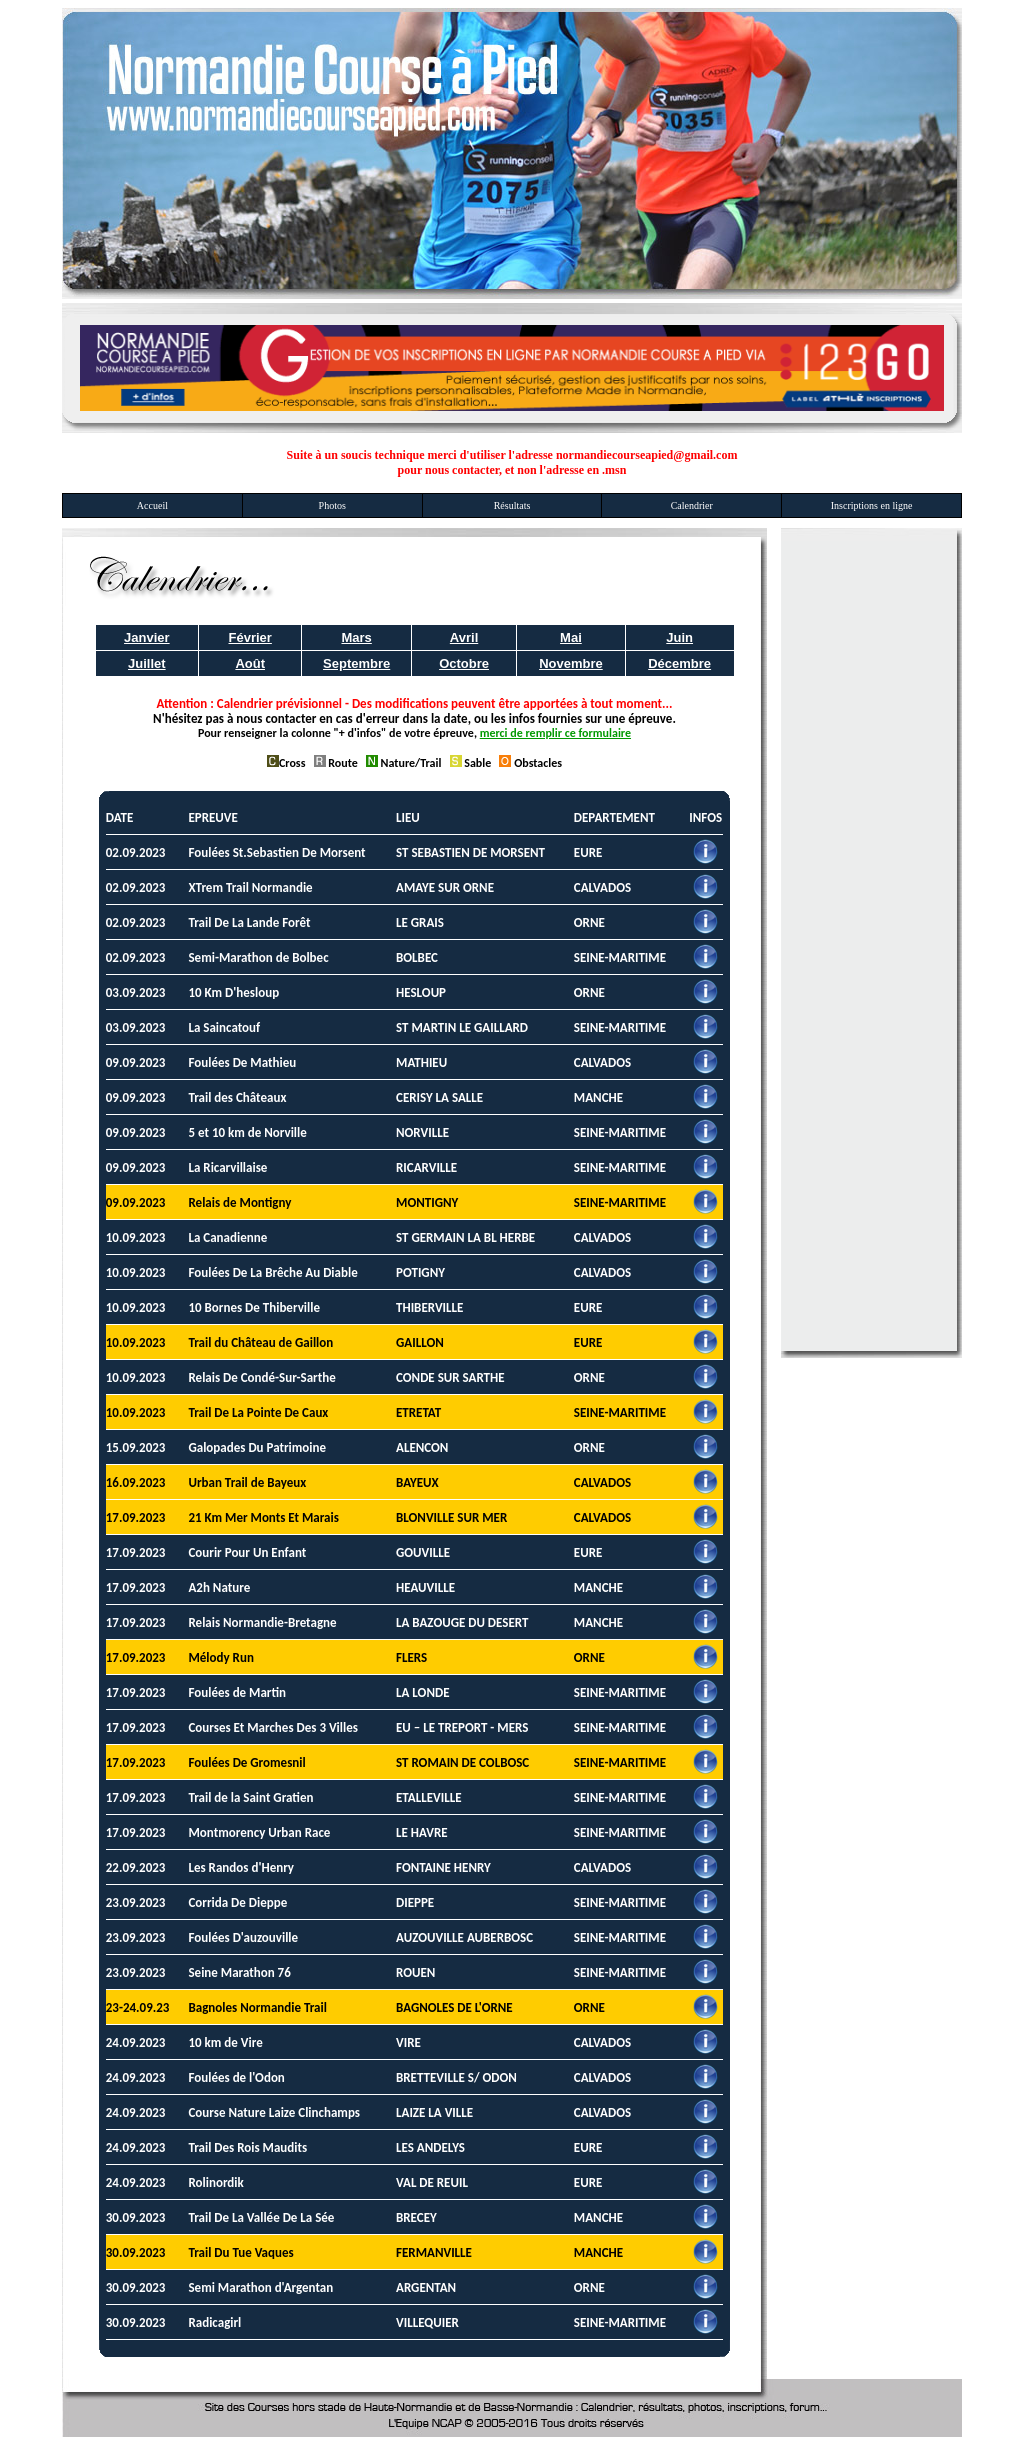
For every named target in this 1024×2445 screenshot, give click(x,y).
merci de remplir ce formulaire (555, 733)
